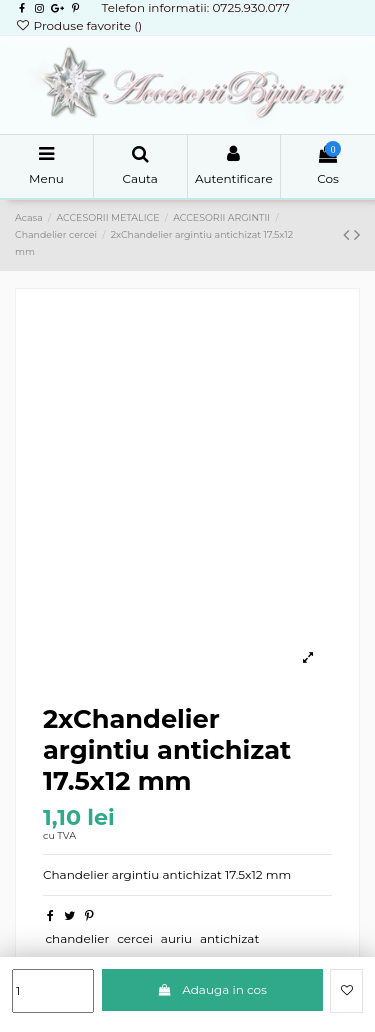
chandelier (77, 938)
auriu (176, 938)
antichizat (229, 938)
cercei (135, 938)
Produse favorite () (78, 25)
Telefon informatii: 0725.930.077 (195, 7)
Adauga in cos (212, 989)
